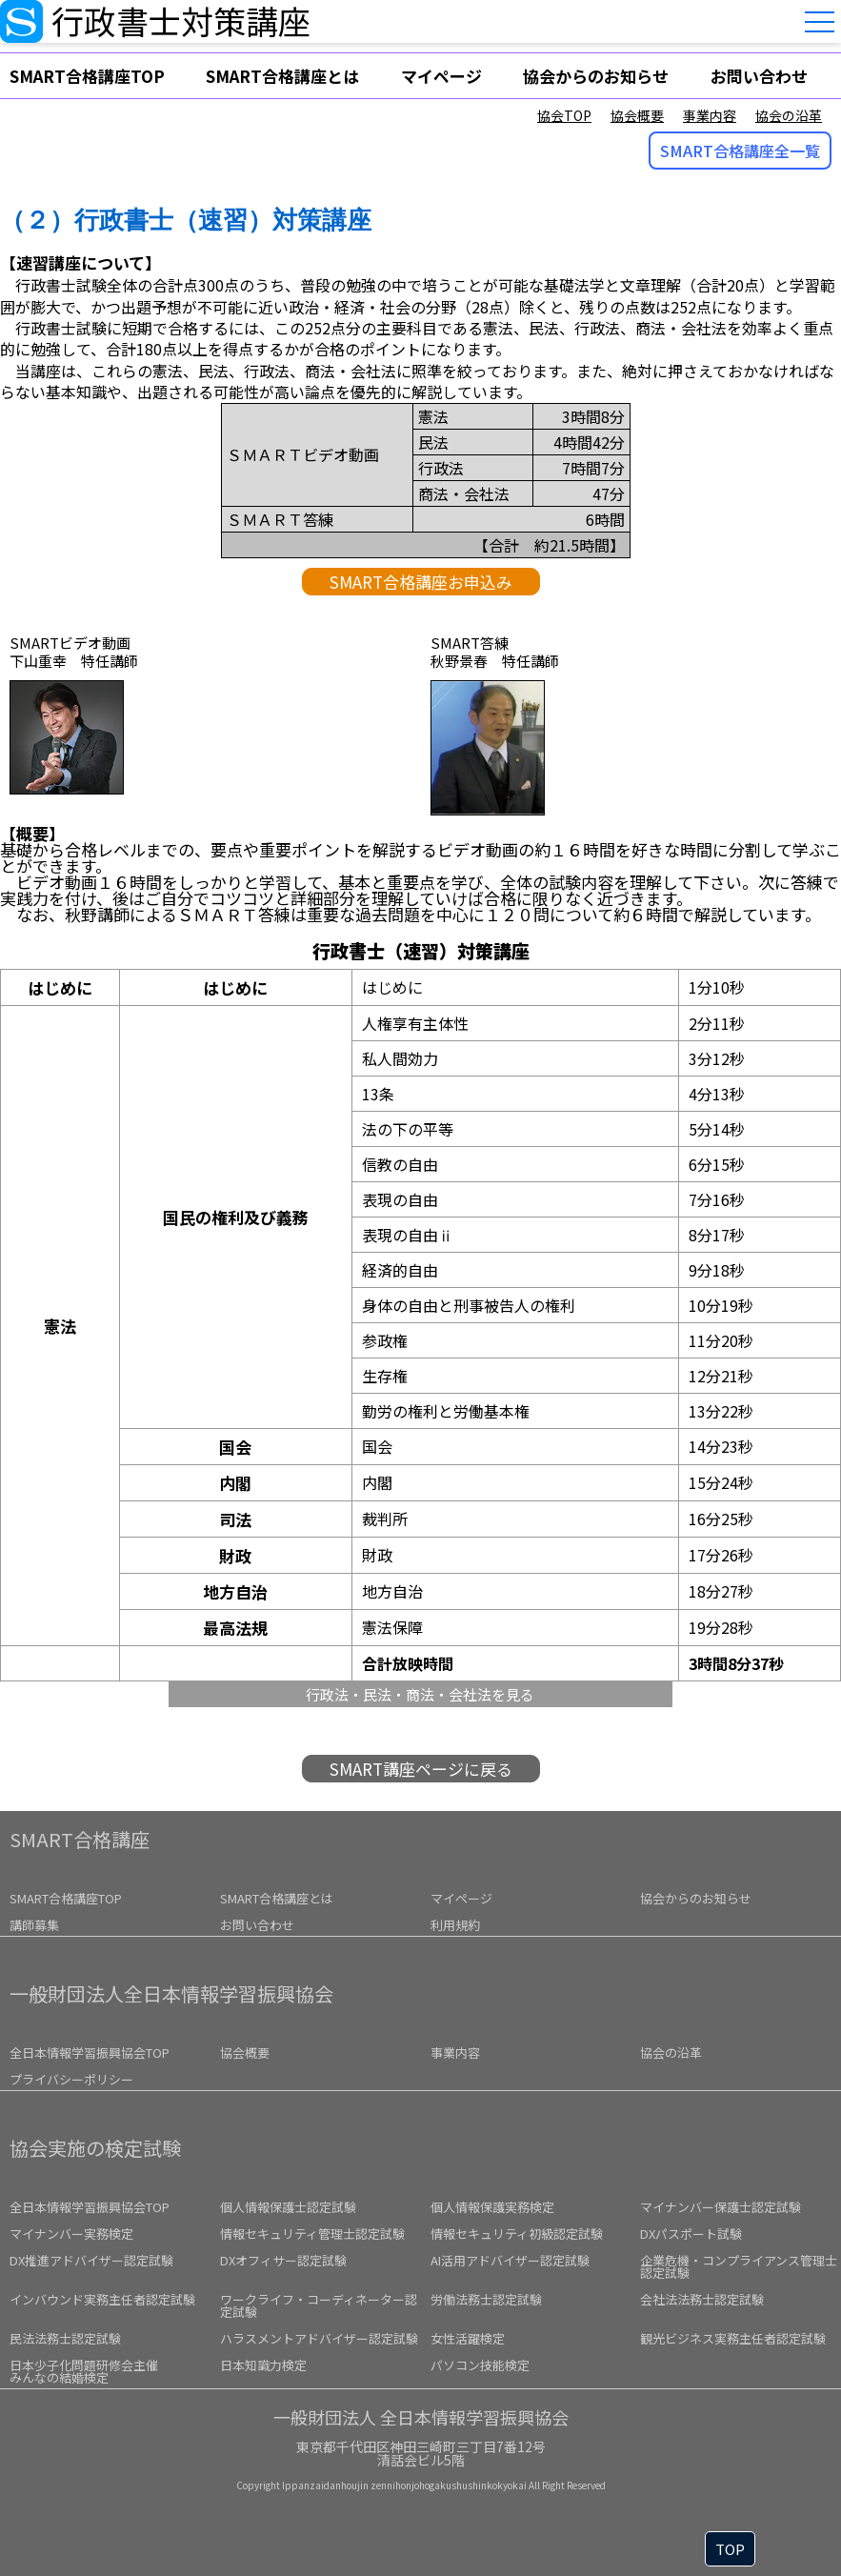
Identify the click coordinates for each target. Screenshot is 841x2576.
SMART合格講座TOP (87, 76)
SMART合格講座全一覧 (740, 150)
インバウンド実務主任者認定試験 (102, 2299)
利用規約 (455, 1925)
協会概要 (637, 115)
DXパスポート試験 (691, 2233)
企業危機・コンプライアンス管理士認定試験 (738, 2266)
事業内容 (709, 115)
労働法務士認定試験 (486, 2299)
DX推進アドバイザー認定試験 (91, 2260)
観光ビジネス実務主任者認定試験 (733, 2338)
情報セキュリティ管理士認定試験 (312, 2233)
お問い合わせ (759, 76)
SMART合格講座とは (282, 76)
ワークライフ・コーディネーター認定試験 (318, 2305)
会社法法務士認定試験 (702, 2299)
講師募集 (34, 1925)
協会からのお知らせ (596, 76)
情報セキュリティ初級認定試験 (517, 2233)
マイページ (441, 76)
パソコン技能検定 (480, 2365)
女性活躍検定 (468, 2338)
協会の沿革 (788, 115)
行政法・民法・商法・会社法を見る (420, 1694)
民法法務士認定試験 (65, 2338)
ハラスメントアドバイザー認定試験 (319, 2338)
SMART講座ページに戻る (421, 1769)
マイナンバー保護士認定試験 (720, 2207)
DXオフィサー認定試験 (283, 2260)
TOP (730, 2549)
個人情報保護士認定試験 (288, 2207)
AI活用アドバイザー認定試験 (510, 2260)
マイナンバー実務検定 (71, 2233)
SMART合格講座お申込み (421, 582)
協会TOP (564, 115)
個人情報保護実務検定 (492, 2207)
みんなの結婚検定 (84, 2371)
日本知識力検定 (263, 2365)
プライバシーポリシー (71, 2079)
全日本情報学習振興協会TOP (90, 2052)
